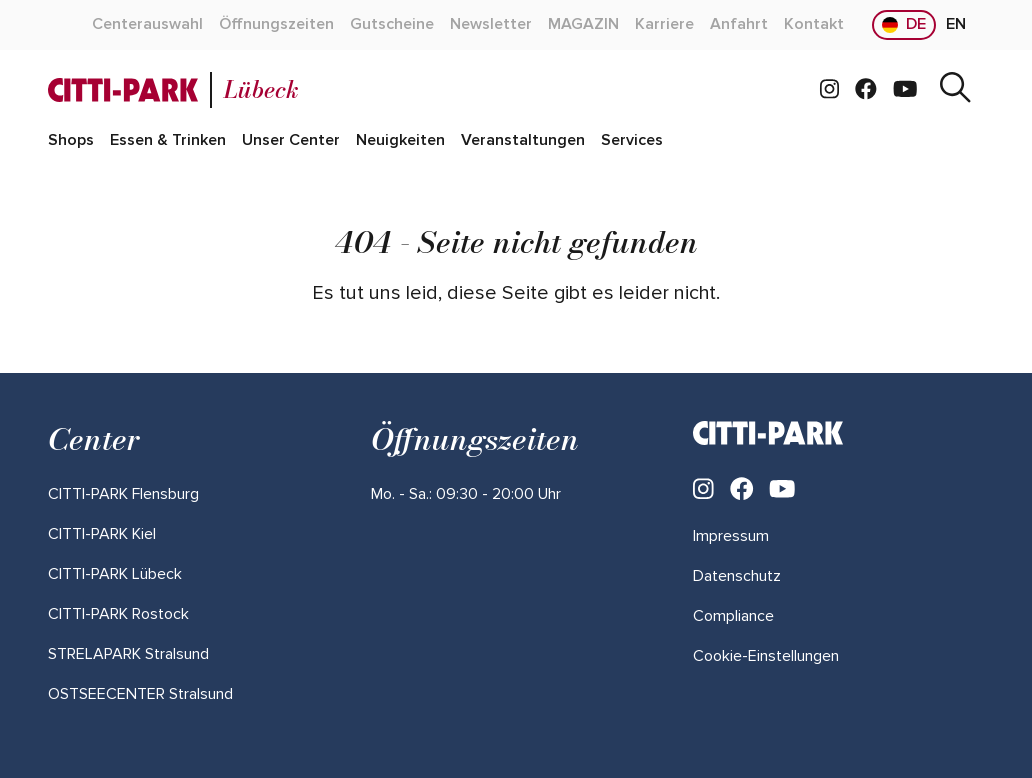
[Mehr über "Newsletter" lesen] (491, 25)
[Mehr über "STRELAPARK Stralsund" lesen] (128, 654)
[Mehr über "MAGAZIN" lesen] (583, 25)
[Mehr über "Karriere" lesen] (664, 25)
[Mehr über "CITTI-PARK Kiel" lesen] (102, 534)
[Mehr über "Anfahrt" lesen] (739, 25)
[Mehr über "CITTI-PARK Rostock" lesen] (118, 614)
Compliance (733, 616)
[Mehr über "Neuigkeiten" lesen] (400, 141)
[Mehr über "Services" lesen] (632, 141)
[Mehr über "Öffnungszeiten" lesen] (276, 25)
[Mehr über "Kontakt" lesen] (814, 25)
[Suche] (955, 90)
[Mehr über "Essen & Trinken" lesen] (168, 141)
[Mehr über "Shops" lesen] (71, 141)
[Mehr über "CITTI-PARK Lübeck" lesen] (115, 574)
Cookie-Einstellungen (766, 656)
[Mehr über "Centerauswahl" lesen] (147, 25)
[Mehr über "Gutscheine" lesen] (392, 25)
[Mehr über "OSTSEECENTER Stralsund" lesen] (140, 694)
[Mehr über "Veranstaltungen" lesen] (523, 141)
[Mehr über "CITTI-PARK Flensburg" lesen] (123, 494)
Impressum (731, 536)
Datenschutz (737, 576)
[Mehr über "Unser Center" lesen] (291, 141)
